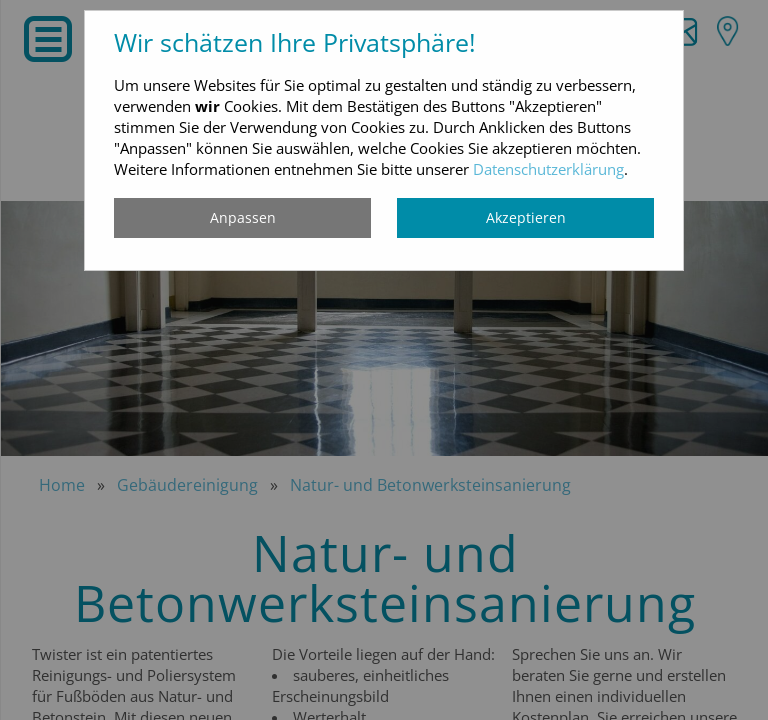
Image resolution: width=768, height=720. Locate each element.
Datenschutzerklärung (548, 169)
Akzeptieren (526, 217)
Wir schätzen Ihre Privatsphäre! (295, 42)
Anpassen (243, 217)
